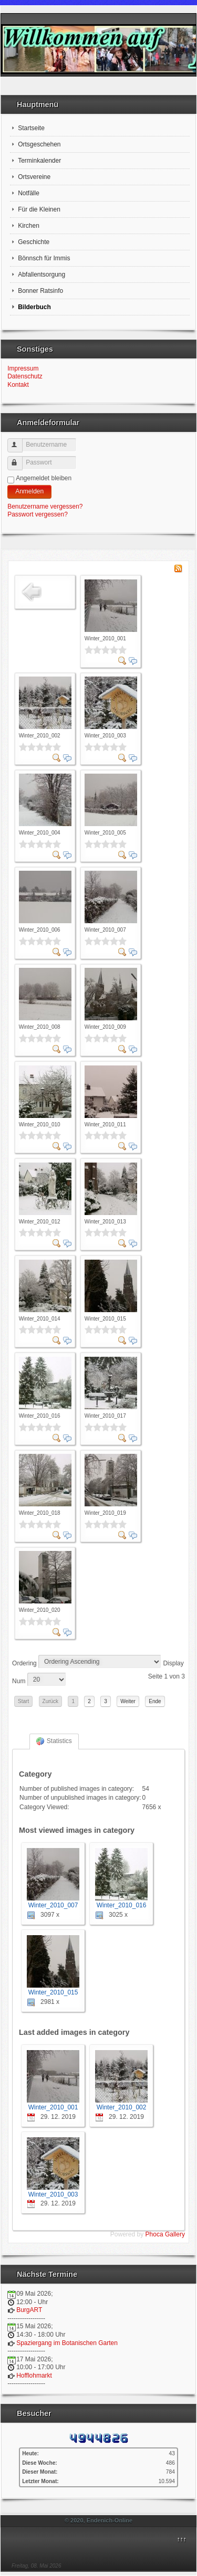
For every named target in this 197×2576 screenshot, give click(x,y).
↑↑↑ (181, 2539)
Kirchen (28, 225)
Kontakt (18, 384)
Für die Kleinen (39, 209)
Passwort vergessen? (37, 514)
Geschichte (33, 242)
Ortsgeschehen (39, 144)
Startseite (31, 128)
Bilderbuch (34, 307)
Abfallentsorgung (41, 274)
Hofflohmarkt (34, 2375)
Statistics (53, 1741)
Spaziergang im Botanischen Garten (67, 2343)
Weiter (128, 1701)
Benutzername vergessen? (44, 506)
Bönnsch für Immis (44, 258)
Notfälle (28, 193)
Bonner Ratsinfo (40, 290)
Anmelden (29, 491)
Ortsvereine (34, 177)
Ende (155, 1701)
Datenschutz (25, 376)
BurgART (29, 2310)
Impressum (22, 368)
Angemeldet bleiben (43, 478)
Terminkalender (39, 160)
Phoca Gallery (165, 2234)
